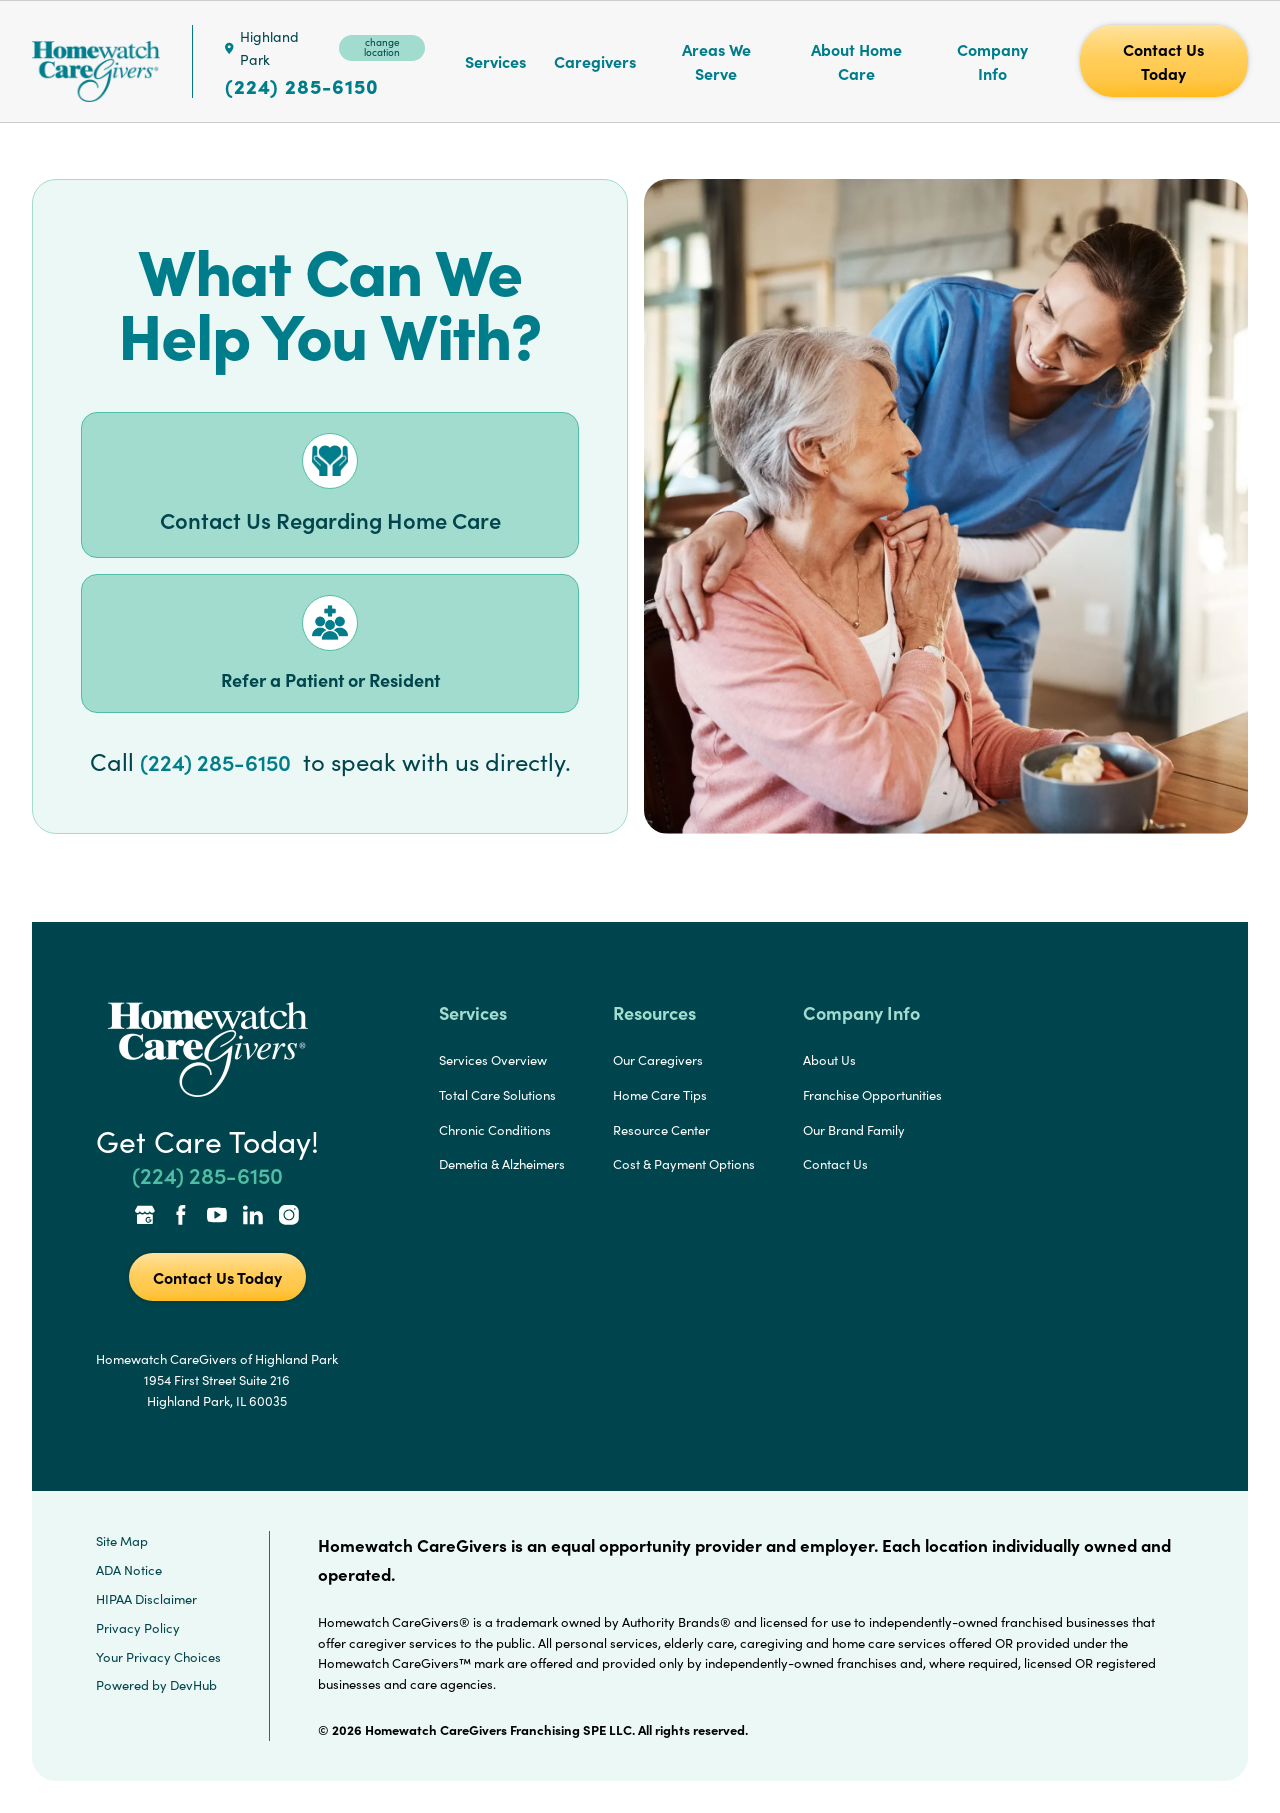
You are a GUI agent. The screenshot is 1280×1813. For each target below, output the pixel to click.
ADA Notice (129, 1570)
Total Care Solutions (497, 1095)
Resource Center (661, 1130)
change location (382, 47)
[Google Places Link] (145, 1217)
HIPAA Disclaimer (146, 1599)
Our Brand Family (854, 1130)
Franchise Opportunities (872, 1095)
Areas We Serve (716, 61)
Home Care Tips (660, 1095)
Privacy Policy (138, 1628)
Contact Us (835, 1164)
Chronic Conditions (495, 1130)
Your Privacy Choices (158, 1657)
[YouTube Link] (217, 1217)
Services (495, 61)
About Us (829, 1060)
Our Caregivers (658, 1060)
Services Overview (493, 1060)
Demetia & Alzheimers (502, 1164)
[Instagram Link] (289, 1217)
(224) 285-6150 (302, 86)
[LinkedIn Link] (253, 1217)
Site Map (122, 1541)
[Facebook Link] (181, 1217)
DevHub (193, 1685)
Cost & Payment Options (684, 1164)
